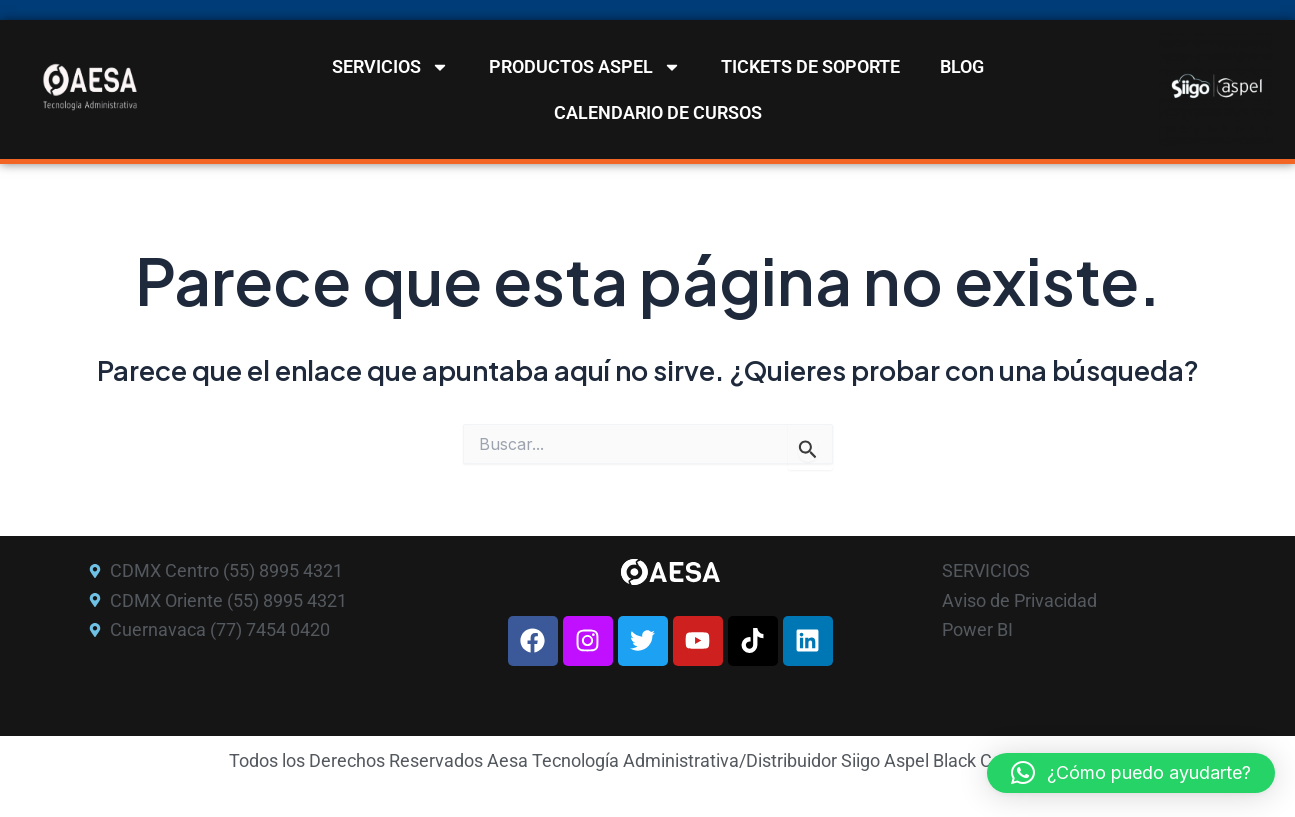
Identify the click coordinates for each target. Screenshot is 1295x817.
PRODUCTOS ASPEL (585, 67)
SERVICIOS (390, 67)
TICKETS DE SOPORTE (810, 66)
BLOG (962, 66)
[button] (1131, 773)
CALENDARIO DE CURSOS (658, 112)
